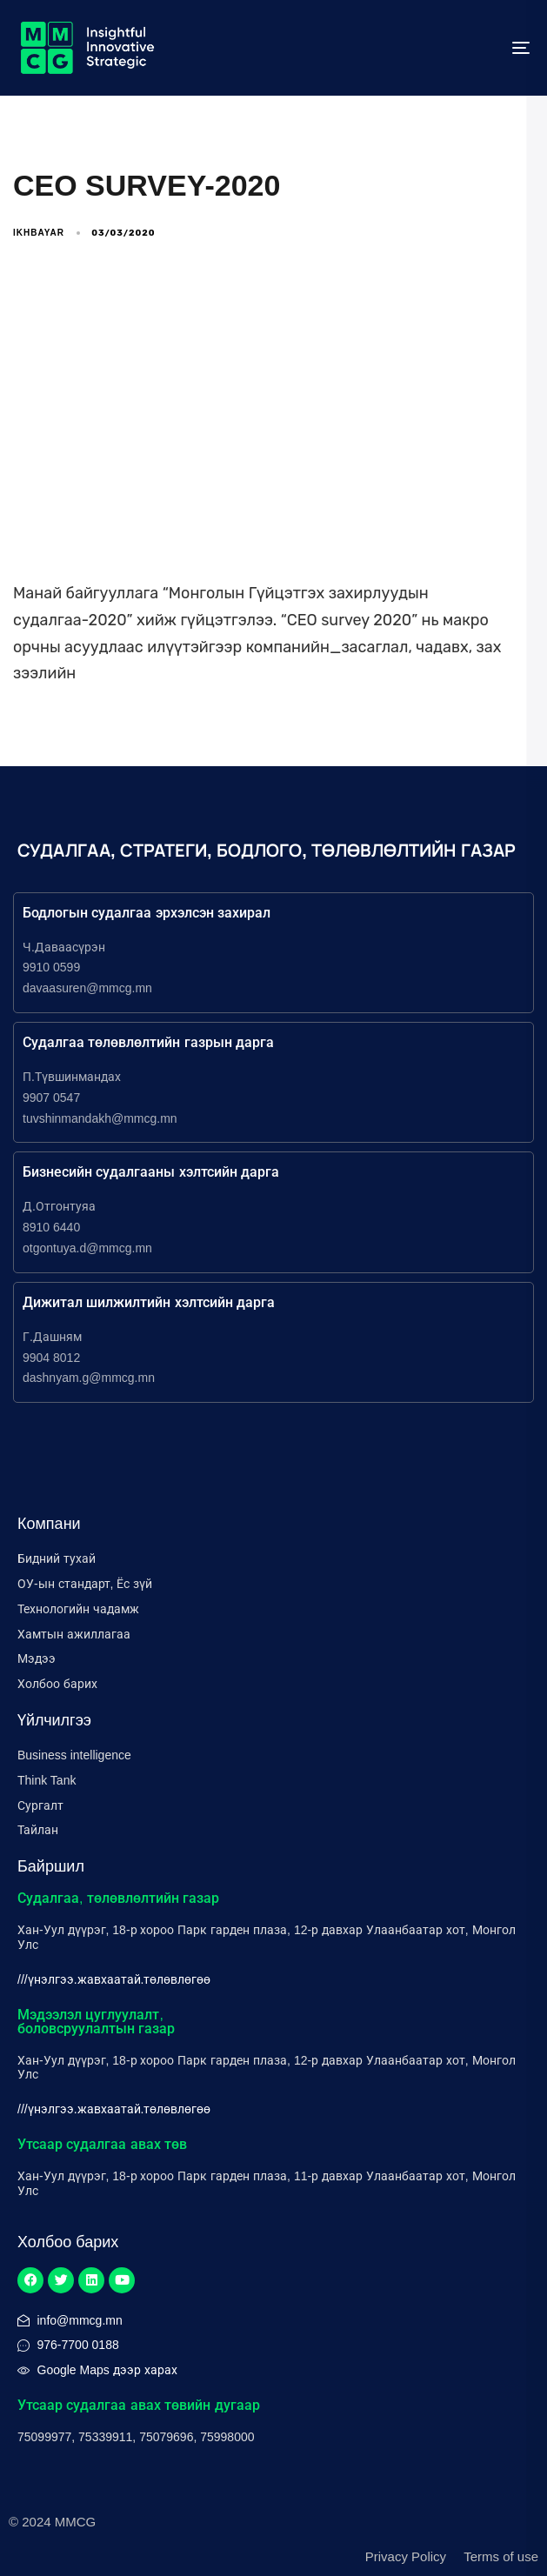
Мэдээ (36, 1658)
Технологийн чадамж (78, 1609)
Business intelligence (74, 1755)
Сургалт (40, 1805)
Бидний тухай (56, 1558)
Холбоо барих (57, 1684)
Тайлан (37, 1830)
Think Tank (46, 1780)
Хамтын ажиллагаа (73, 1634)
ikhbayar (38, 232)
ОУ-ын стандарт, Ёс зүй (84, 1584)
